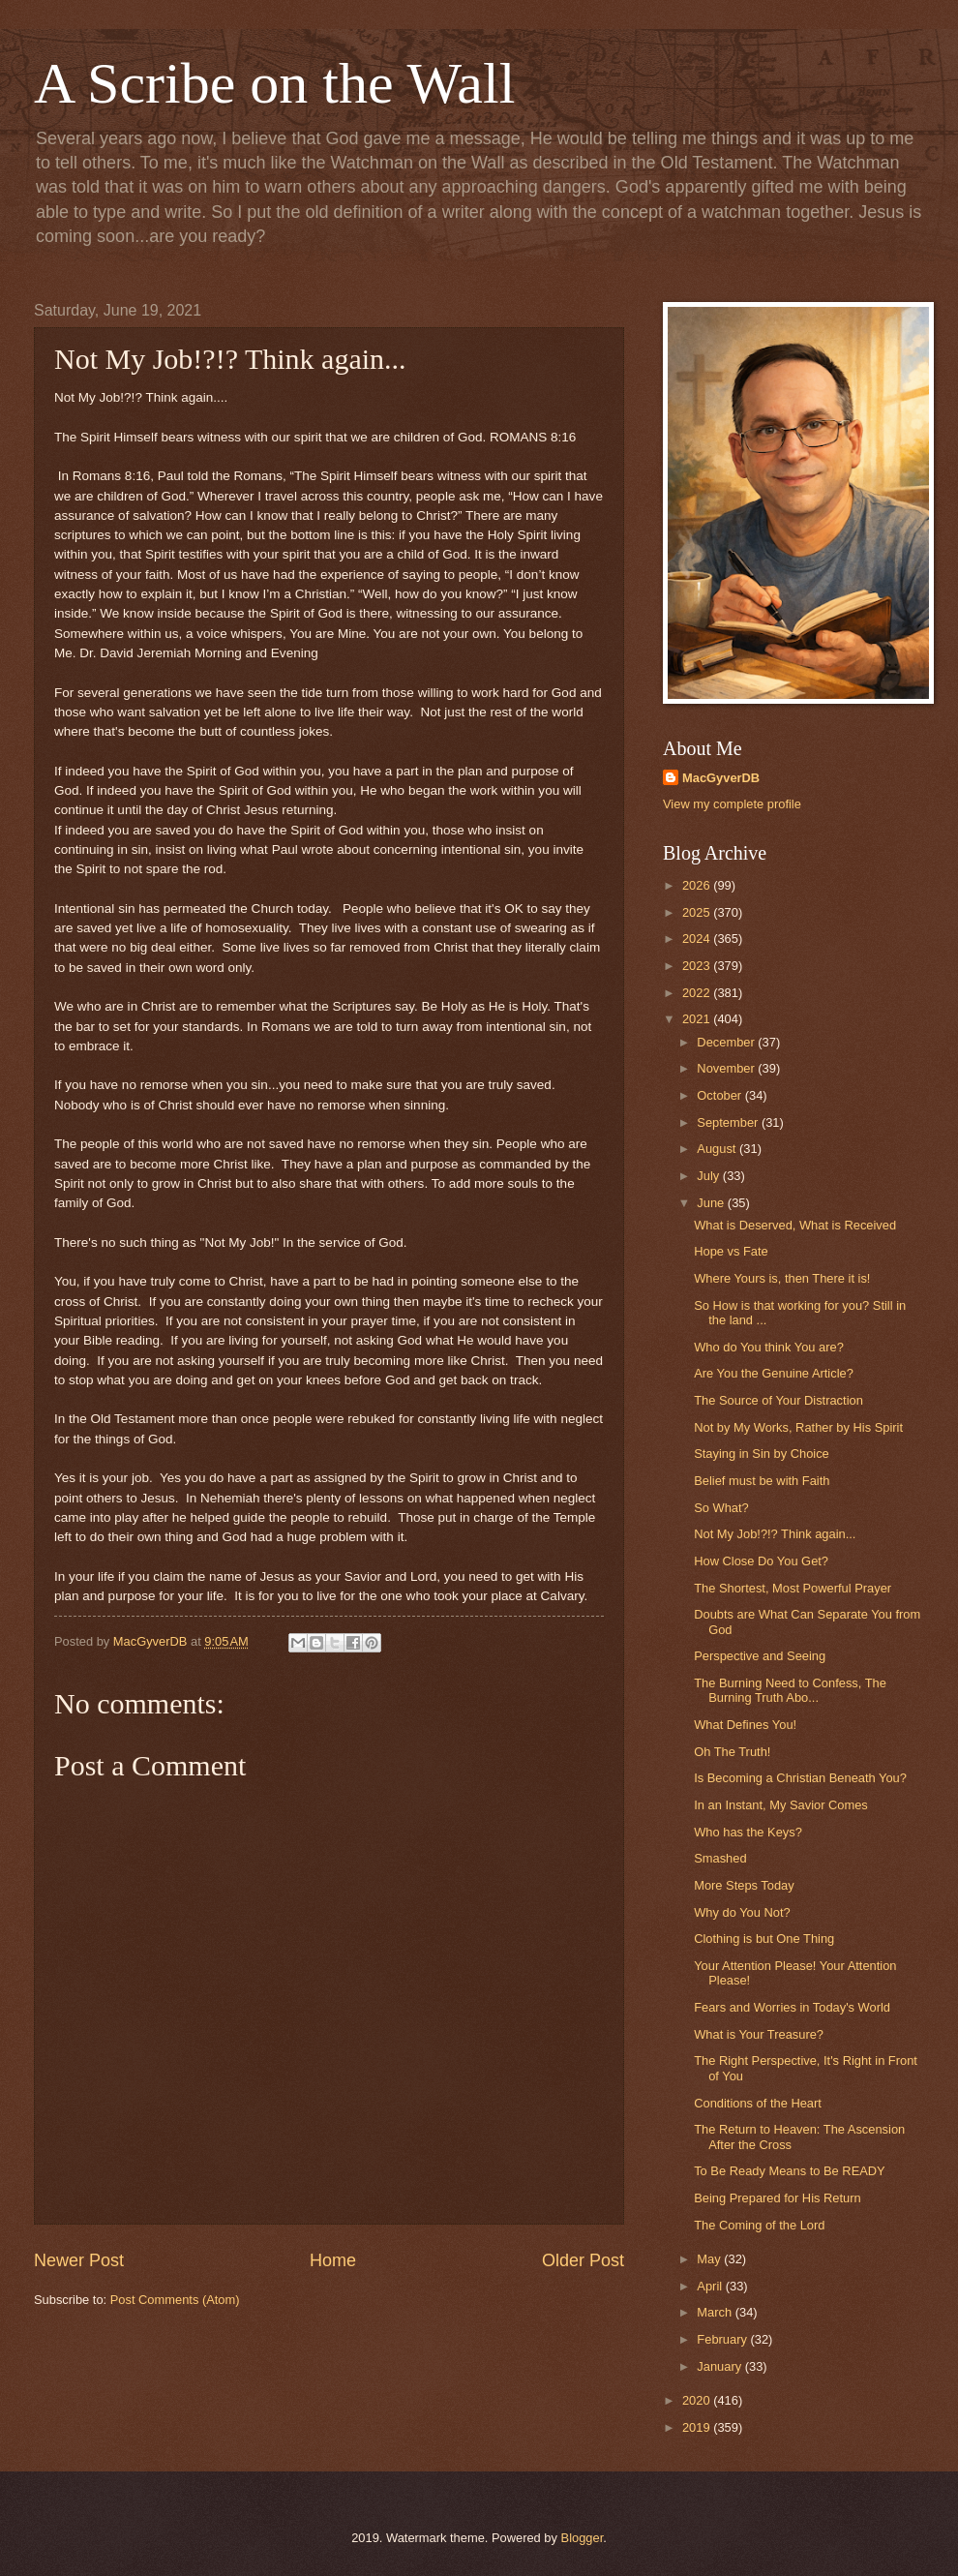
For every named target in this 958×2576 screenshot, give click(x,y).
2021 (697, 1019)
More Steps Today (744, 1885)
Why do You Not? (742, 1912)
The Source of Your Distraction (778, 1400)
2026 (697, 885)
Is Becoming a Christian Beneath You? (800, 1778)
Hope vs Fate (731, 1251)
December (727, 1042)
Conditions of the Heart (758, 2103)
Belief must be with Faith (761, 1480)
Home (333, 2260)
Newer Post (79, 2260)
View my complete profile (732, 804)
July (709, 1175)
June (712, 1203)
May (710, 2259)
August (718, 1148)
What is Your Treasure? (758, 2034)
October (720, 1095)
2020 (697, 2400)
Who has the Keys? (748, 1832)
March (715, 2312)
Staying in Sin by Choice (761, 1453)
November (727, 1068)
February (723, 2339)
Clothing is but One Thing (764, 1938)
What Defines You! (745, 1724)
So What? (721, 1507)
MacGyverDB (721, 778)
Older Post (583, 2260)
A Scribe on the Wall (274, 83)
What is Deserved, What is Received (795, 1225)
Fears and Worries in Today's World (792, 2007)
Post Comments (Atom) (175, 2299)
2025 (697, 912)
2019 (697, 2427)
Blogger (582, 2538)
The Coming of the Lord (759, 2225)
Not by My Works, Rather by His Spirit (798, 1427)
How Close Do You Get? (761, 1561)
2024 (697, 938)
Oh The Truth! (732, 1751)
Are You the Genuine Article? (773, 1373)
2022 (697, 992)
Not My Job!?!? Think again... (774, 1534)
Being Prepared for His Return (777, 2198)
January (720, 2366)
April (711, 2286)
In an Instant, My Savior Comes (781, 1805)
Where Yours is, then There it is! (782, 1278)
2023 (697, 965)
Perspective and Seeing (759, 1656)
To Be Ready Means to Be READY (789, 2171)
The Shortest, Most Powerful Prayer (792, 1588)
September (729, 1122)
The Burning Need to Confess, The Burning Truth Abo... (790, 1690)
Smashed (720, 1858)
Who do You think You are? (769, 1347)
